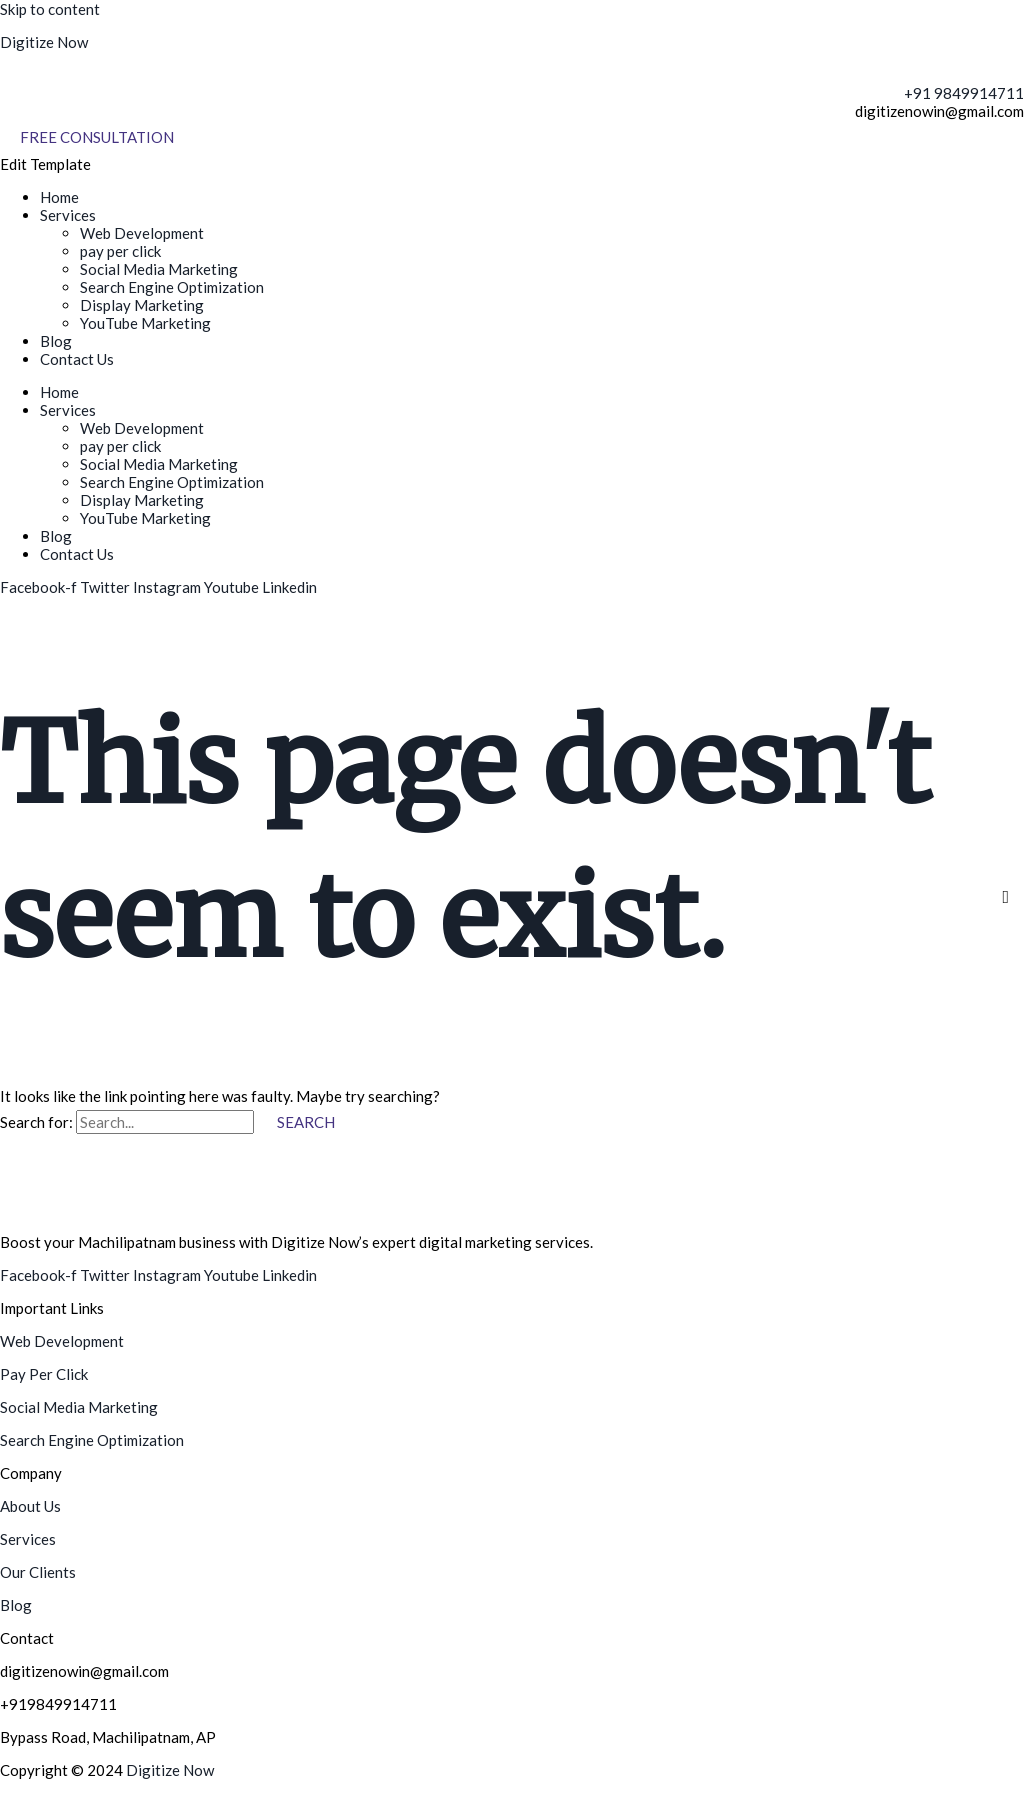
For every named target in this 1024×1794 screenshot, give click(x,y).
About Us (30, 1506)
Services (68, 215)
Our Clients (38, 1572)
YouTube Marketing (145, 323)
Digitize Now (44, 42)
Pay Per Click (44, 1374)
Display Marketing (142, 305)
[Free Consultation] (97, 137)
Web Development (142, 233)
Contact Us (77, 359)
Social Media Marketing (159, 269)
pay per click (120, 251)
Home (59, 197)
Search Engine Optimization (172, 287)
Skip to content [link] (50, 9)
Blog (56, 341)
